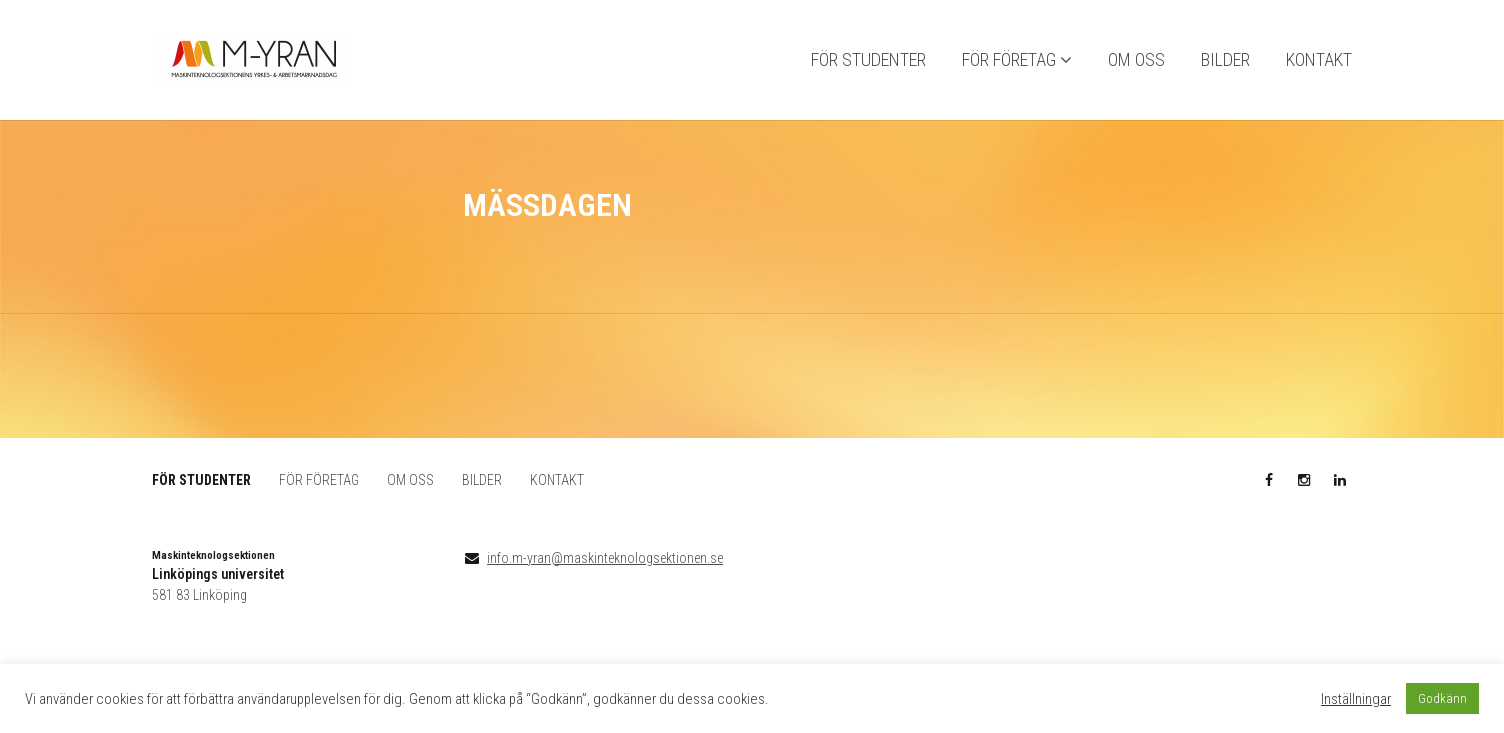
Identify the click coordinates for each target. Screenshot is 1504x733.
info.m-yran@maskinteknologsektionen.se (605, 558)
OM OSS (1136, 60)
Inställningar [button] (1356, 699)
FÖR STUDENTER (868, 60)
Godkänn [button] (1442, 698)
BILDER (1225, 60)
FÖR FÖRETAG (1009, 60)
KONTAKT (1319, 60)
